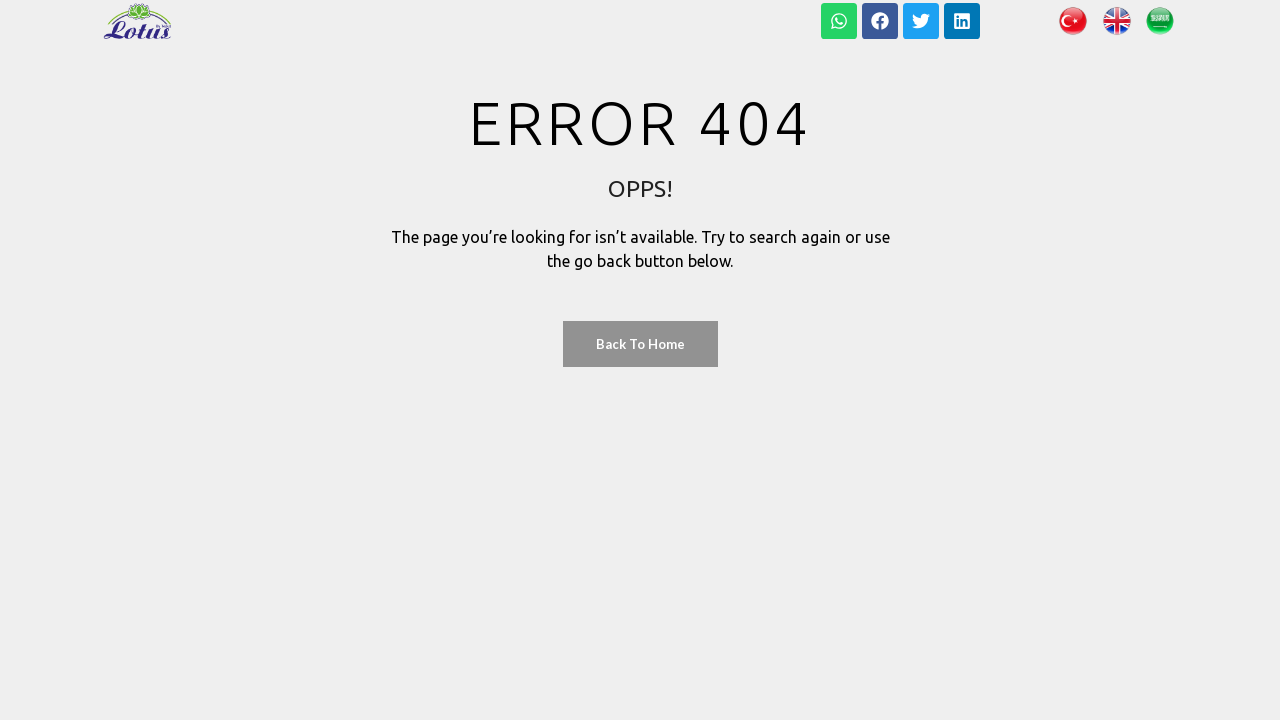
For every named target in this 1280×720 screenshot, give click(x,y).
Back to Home (640, 344)
